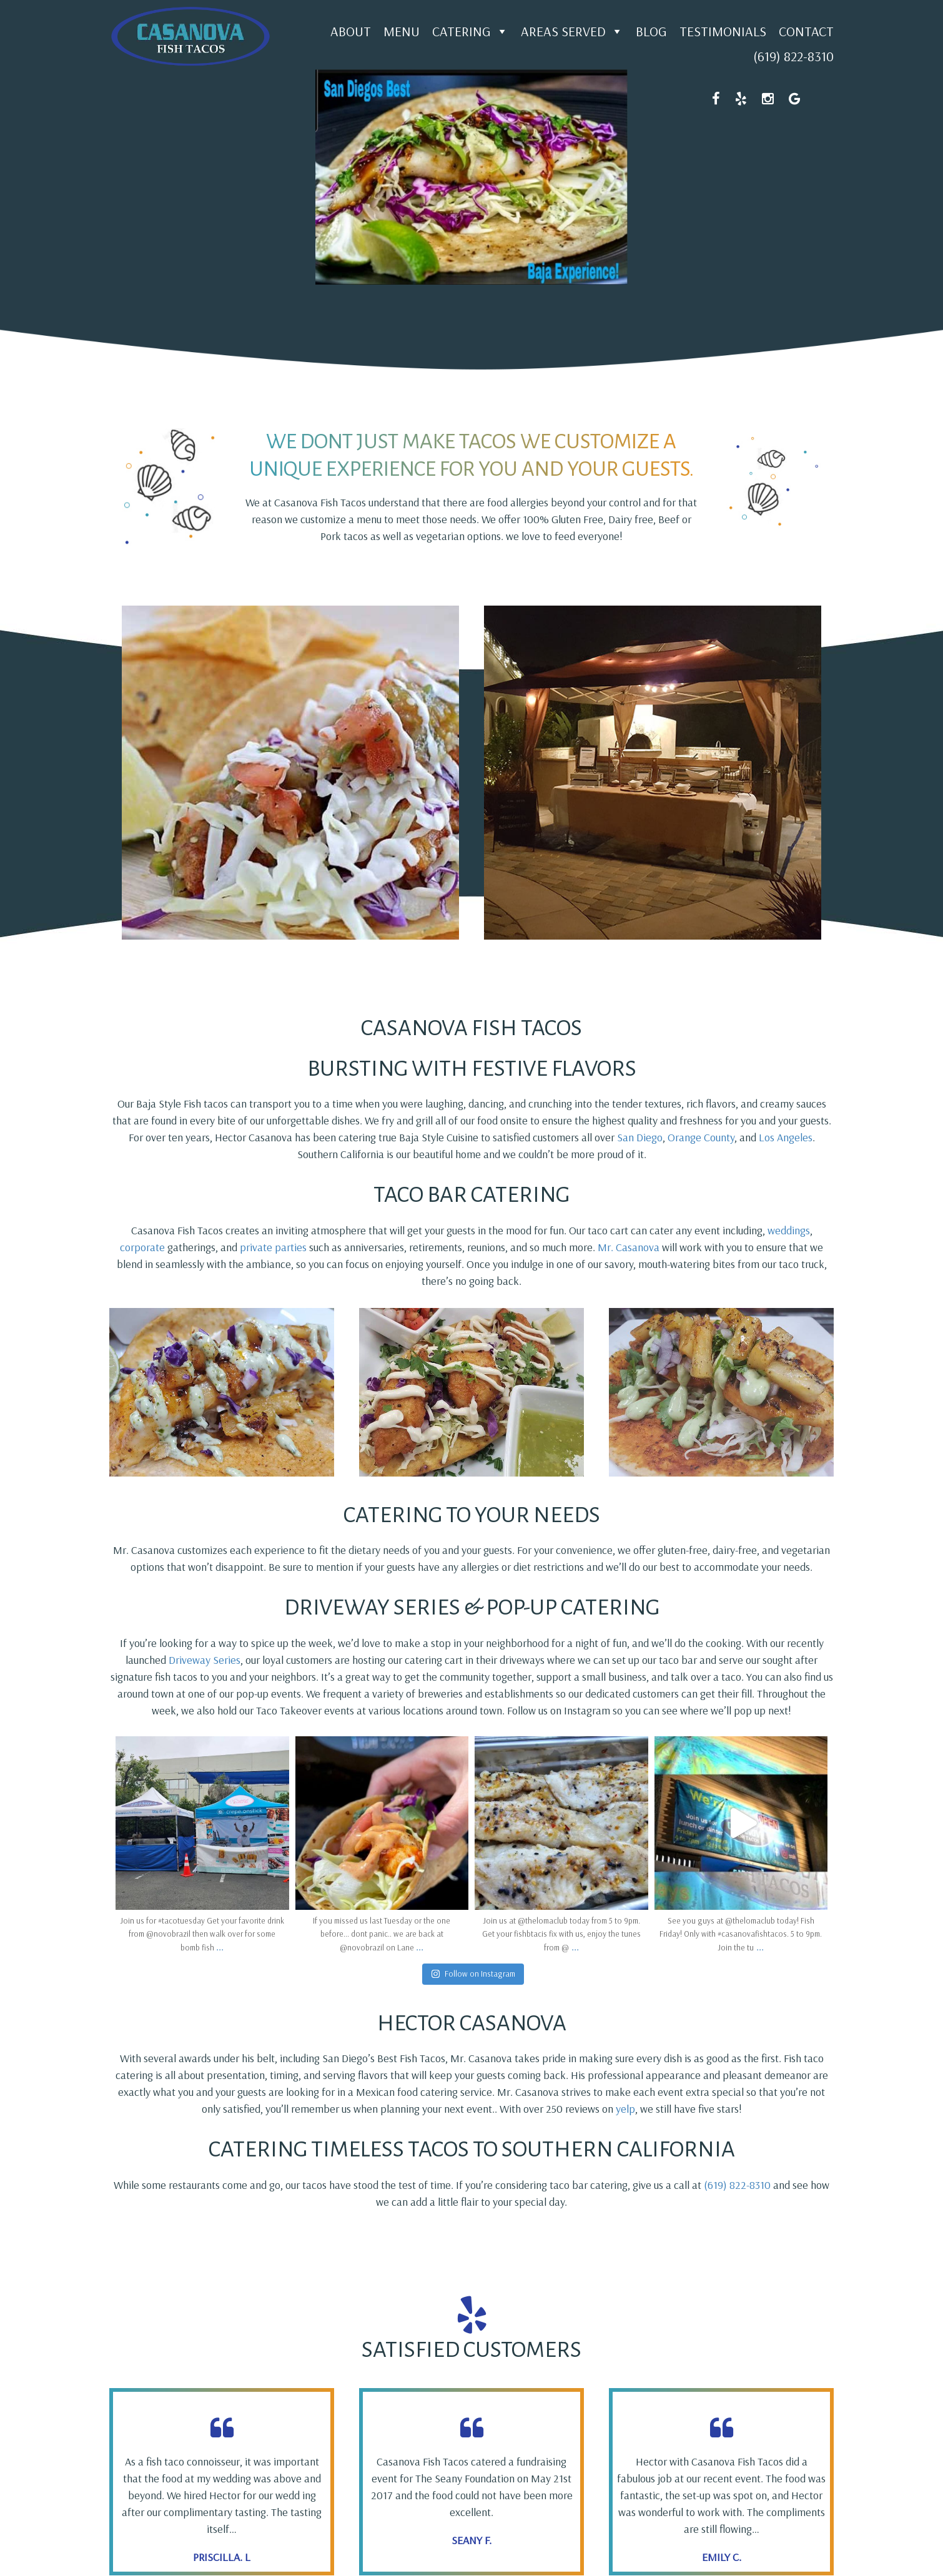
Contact (806, 31)
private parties (273, 1247)
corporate (143, 1247)
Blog (651, 31)
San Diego (640, 1137)
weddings (789, 1230)
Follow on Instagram (473, 1974)
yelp (625, 2109)
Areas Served (572, 31)
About (350, 31)
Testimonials (722, 31)
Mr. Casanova (628, 1247)
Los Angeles (785, 1137)
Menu (401, 31)
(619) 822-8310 (793, 56)
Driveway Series (204, 1660)
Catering (470, 31)
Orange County (701, 1137)
